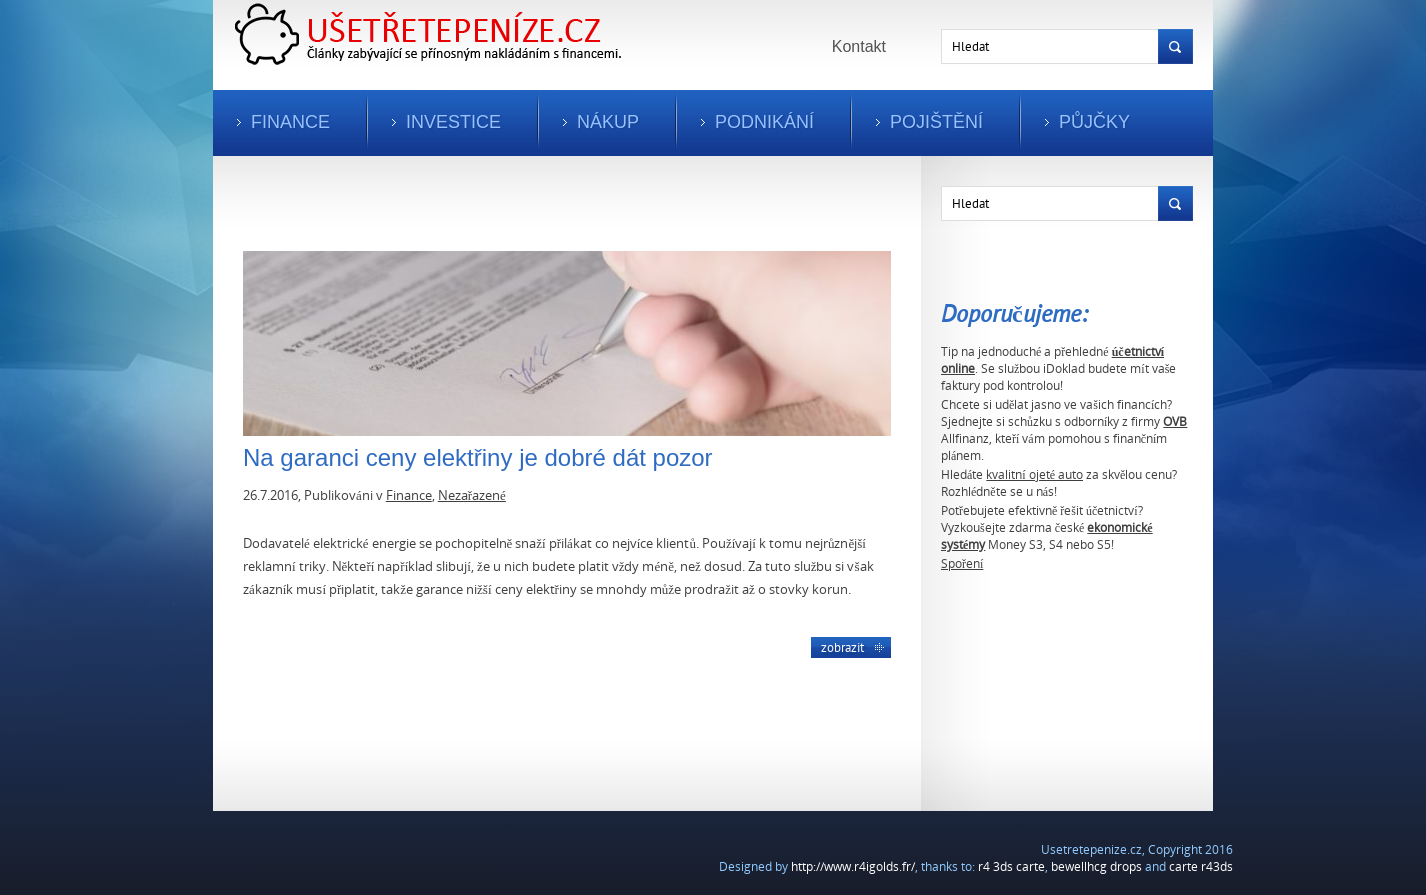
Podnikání (764, 122)
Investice (453, 122)
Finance (290, 122)
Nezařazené (472, 495)
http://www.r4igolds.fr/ (853, 866)
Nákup (608, 122)
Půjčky (1094, 122)
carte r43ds (1201, 866)
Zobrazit (842, 647)
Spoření (962, 563)
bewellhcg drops (1096, 866)
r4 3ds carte (1011, 866)
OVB (1175, 421)
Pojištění (936, 122)
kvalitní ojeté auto (1034, 474)
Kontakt (859, 46)
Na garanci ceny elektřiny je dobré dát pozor (478, 457)
